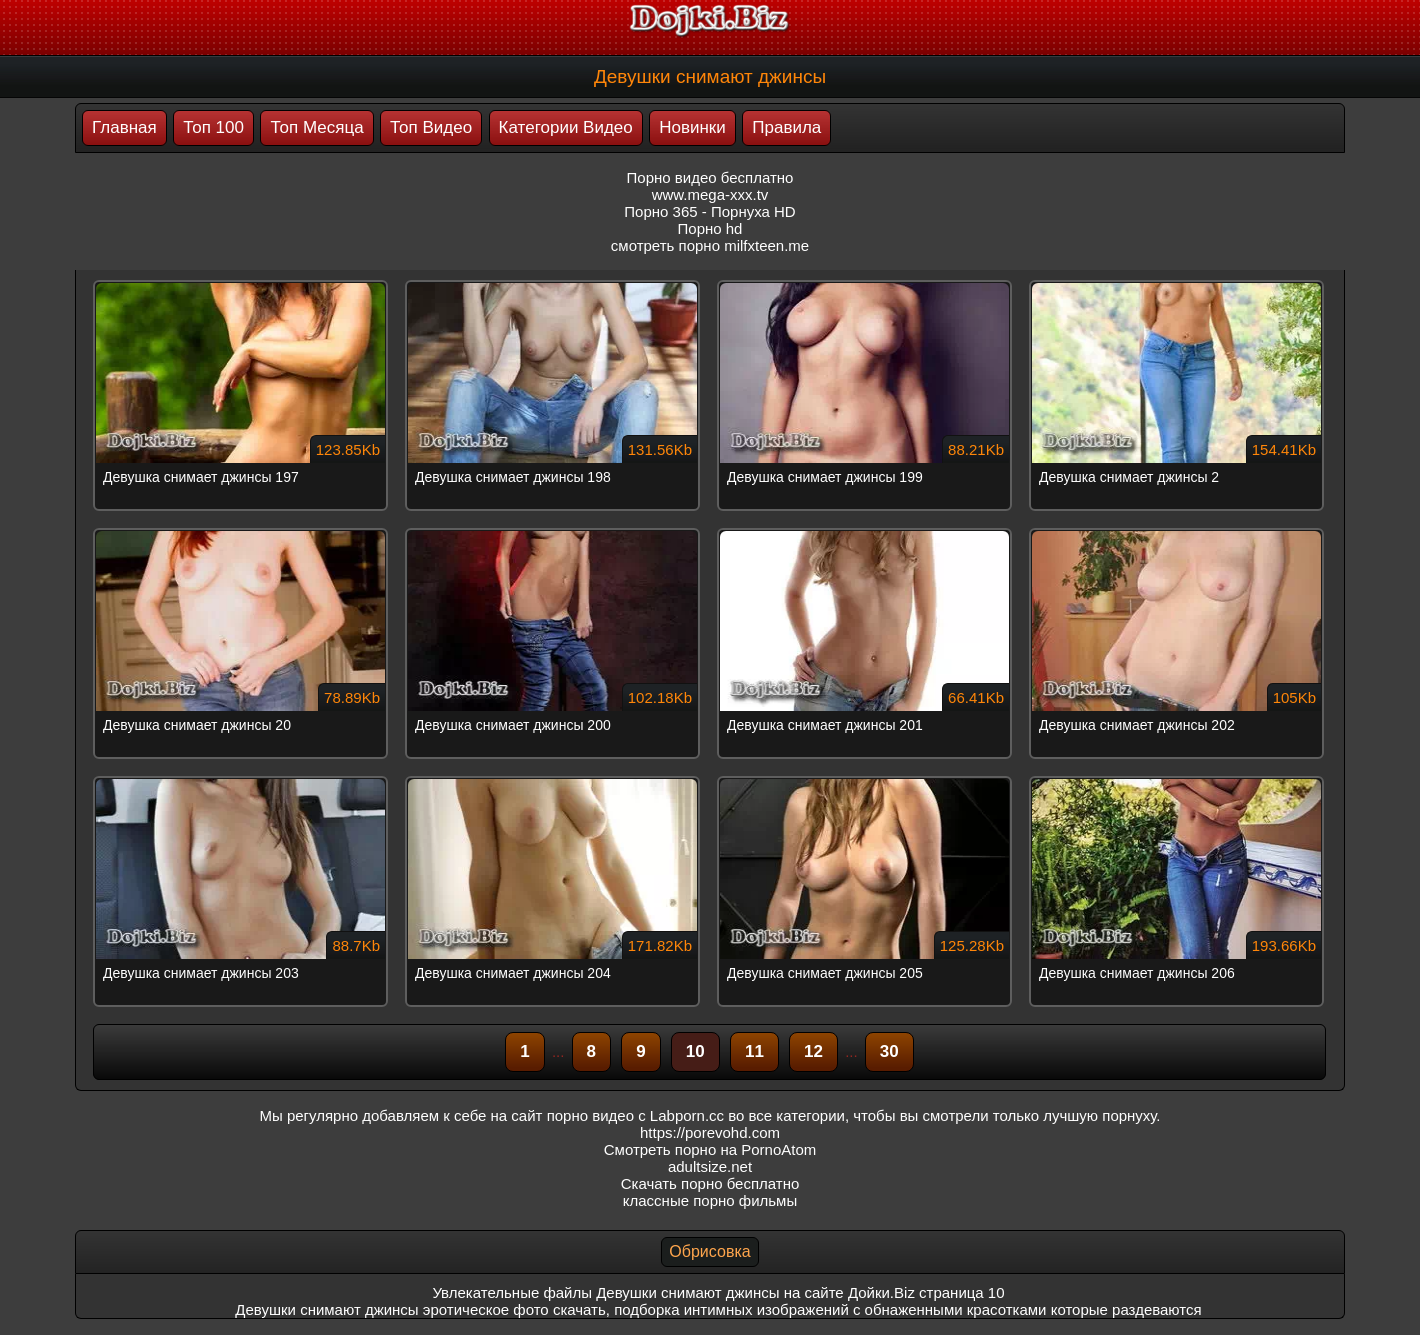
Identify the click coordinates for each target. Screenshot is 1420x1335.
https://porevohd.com (710, 1132)
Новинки (692, 127)
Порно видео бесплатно (710, 177)
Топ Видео (431, 127)
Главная (124, 127)
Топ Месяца (316, 127)
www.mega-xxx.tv (710, 194)
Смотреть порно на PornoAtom (710, 1149)
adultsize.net (710, 1166)
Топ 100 (213, 127)
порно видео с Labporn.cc (635, 1115)
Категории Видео (566, 127)
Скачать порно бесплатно (710, 1183)
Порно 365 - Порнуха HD (709, 211)
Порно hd (710, 228)
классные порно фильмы (710, 1200)
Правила (786, 127)
